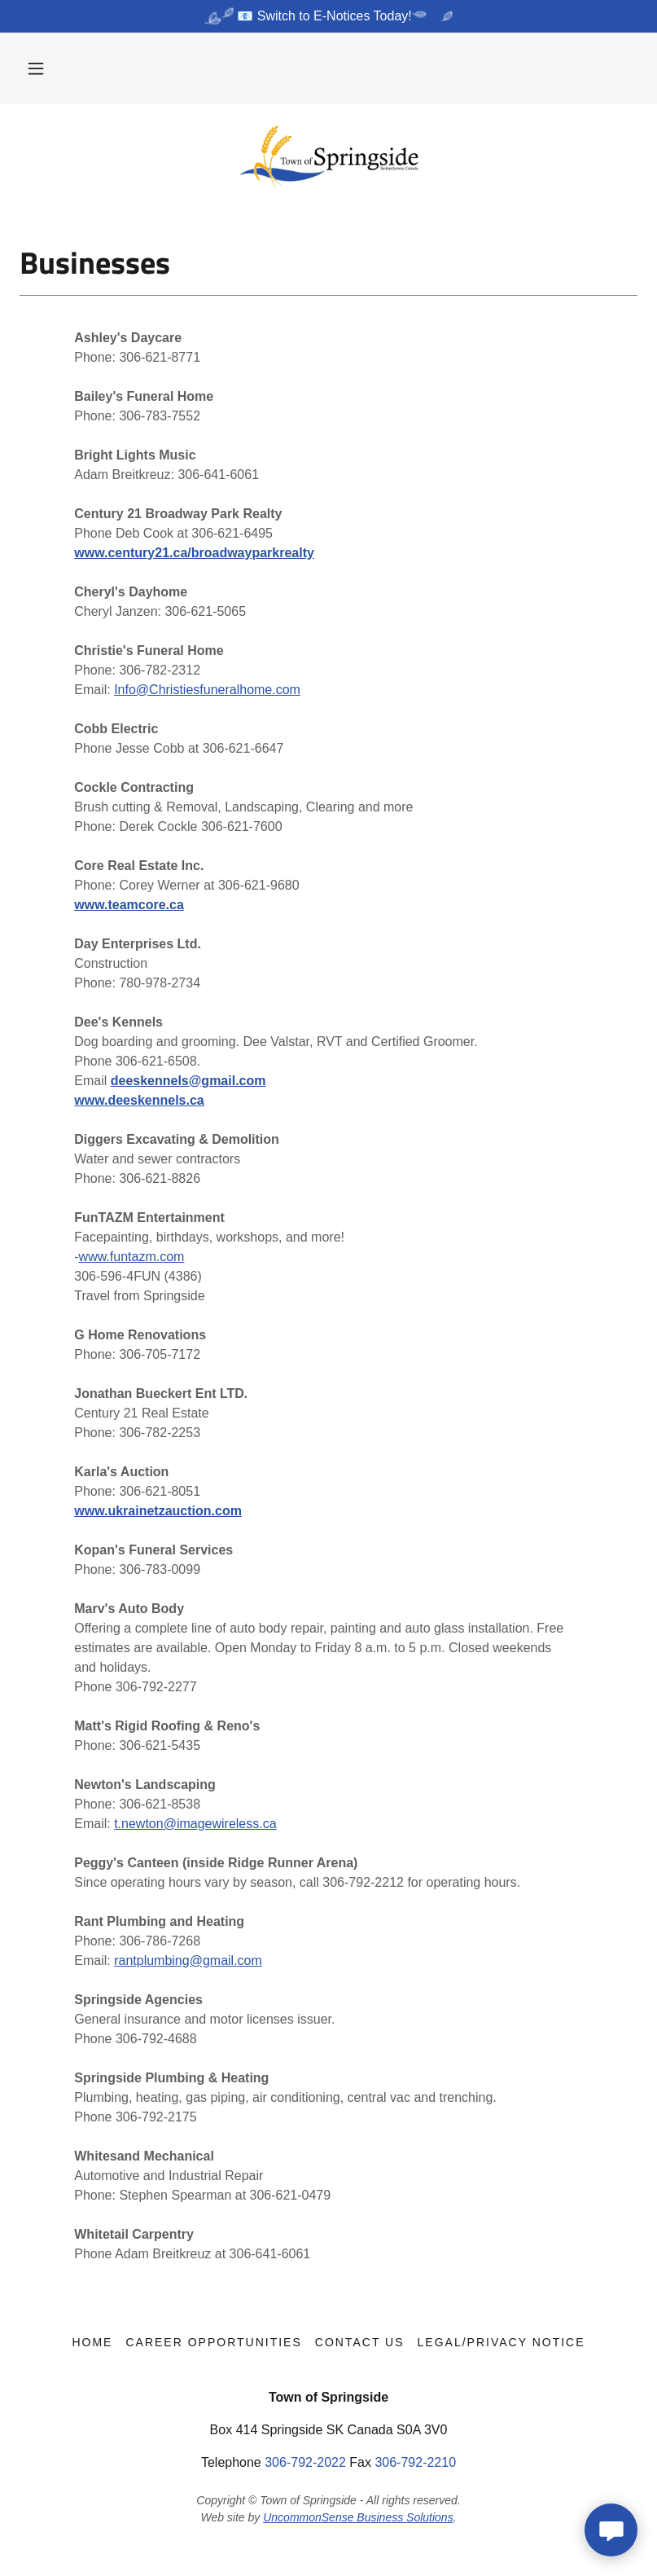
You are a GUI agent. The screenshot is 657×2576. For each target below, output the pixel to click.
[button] (36, 68)
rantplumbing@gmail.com (188, 1960)
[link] (328, 156)
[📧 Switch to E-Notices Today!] (328, 16)
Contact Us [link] (360, 2342)
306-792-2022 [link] (305, 2462)
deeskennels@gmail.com (188, 1081)
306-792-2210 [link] (415, 2462)
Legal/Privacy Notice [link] (501, 2342)
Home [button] (92, 2342)
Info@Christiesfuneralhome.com (207, 690)
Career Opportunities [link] (213, 2342)
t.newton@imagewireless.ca (195, 1824)
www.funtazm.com (132, 1257)
